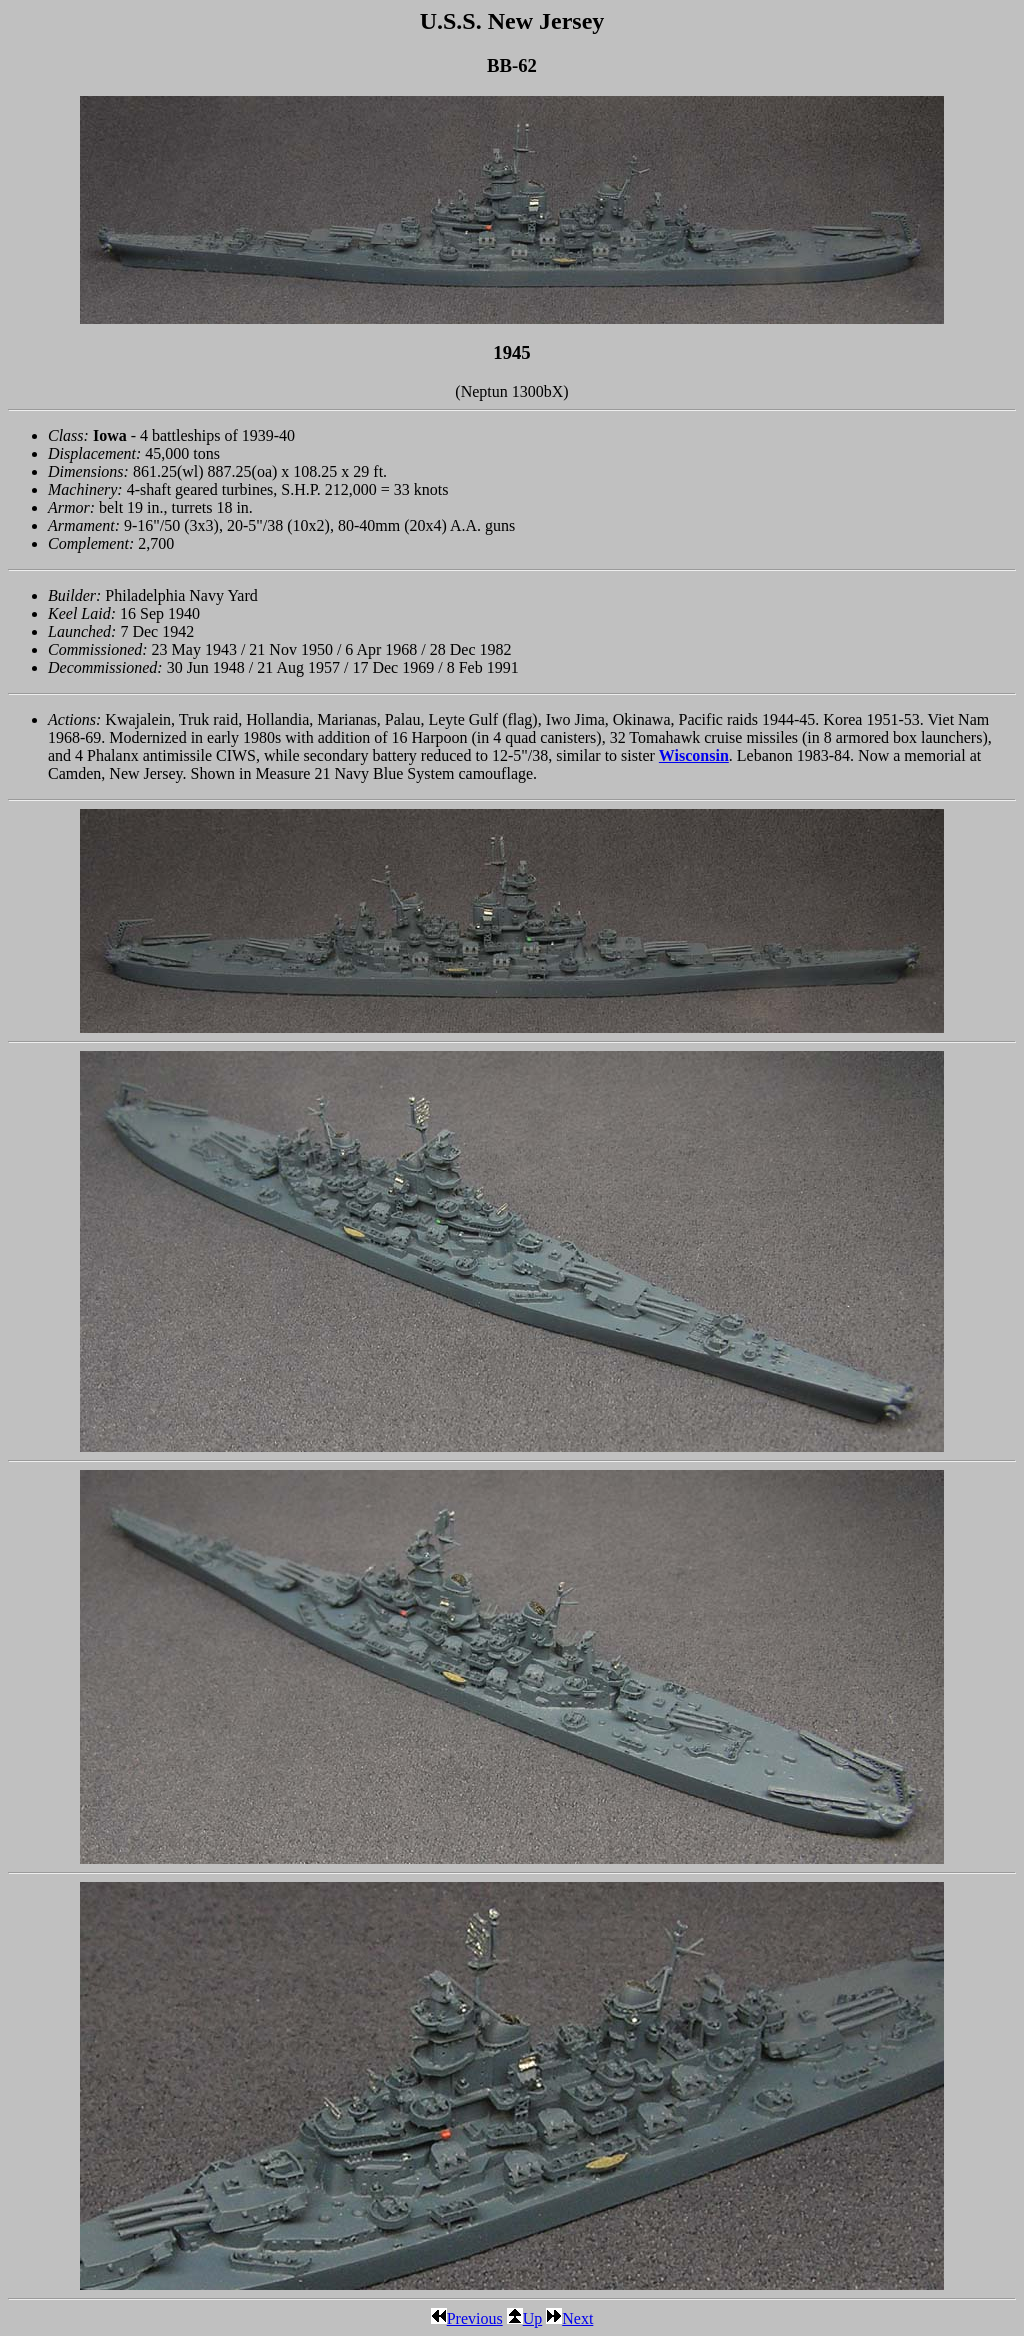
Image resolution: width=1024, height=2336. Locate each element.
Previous (467, 2318)
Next (569, 2318)
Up (525, 2318)
